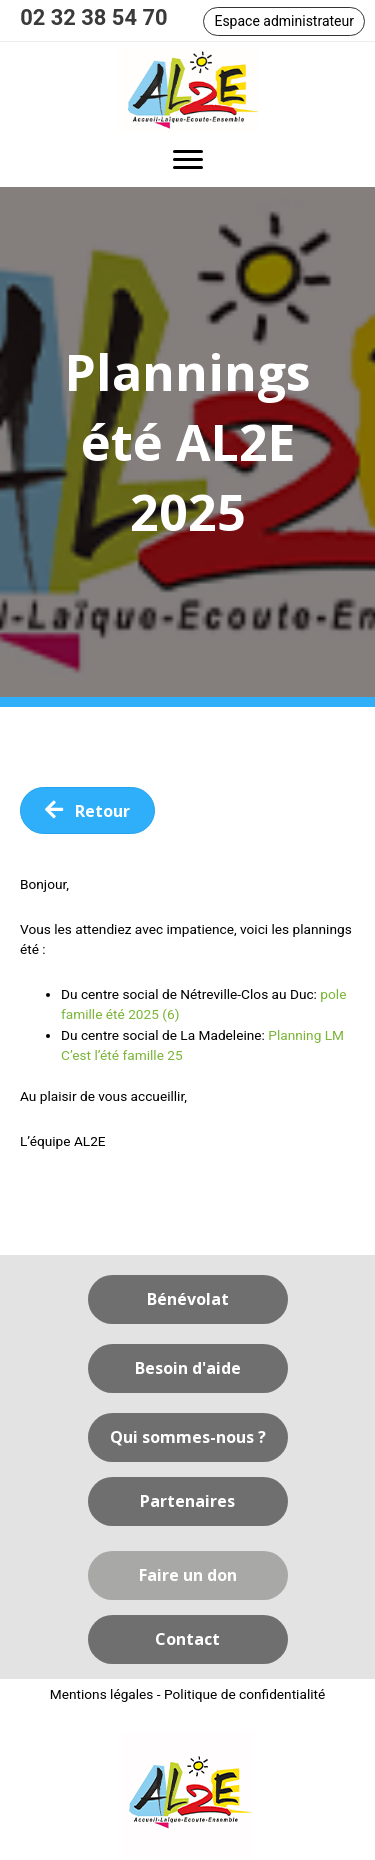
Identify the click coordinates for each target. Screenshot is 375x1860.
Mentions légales (102, 1694)
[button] (284, 21)
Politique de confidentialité (244, 1694)
